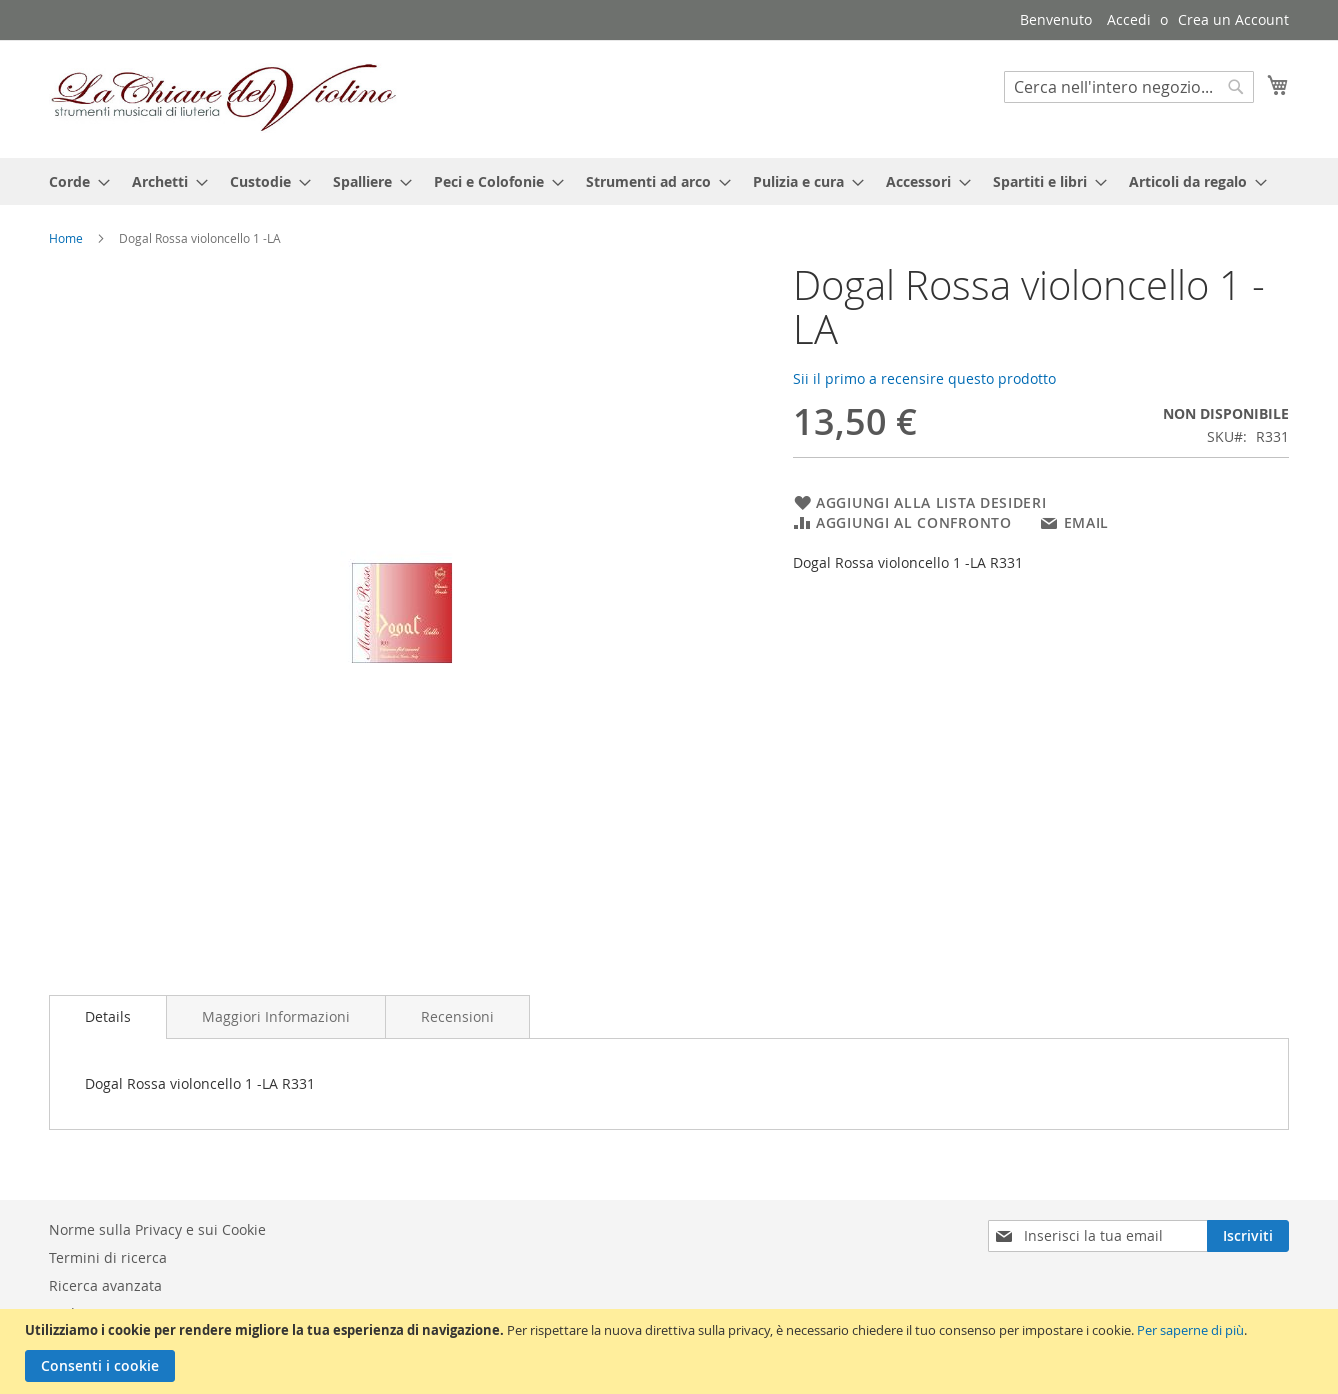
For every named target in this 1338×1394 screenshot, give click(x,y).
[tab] (108, 1017)
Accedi (1129, 19)
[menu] (669, 181)
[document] (671, 1351)
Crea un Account (1233, 19)
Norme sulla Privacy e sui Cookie (157, 1229)
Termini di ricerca (108, 1257)
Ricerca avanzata (105, 1285)
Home (66, 238)
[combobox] (1129, 87)
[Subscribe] (1248, 1236)
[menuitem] (73, 181)
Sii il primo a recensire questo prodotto (924, 378)
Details (108, 1016)
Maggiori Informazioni (276, 1016)
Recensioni (457, 1016)
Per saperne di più (1190, 1330)
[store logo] (224, 98)
